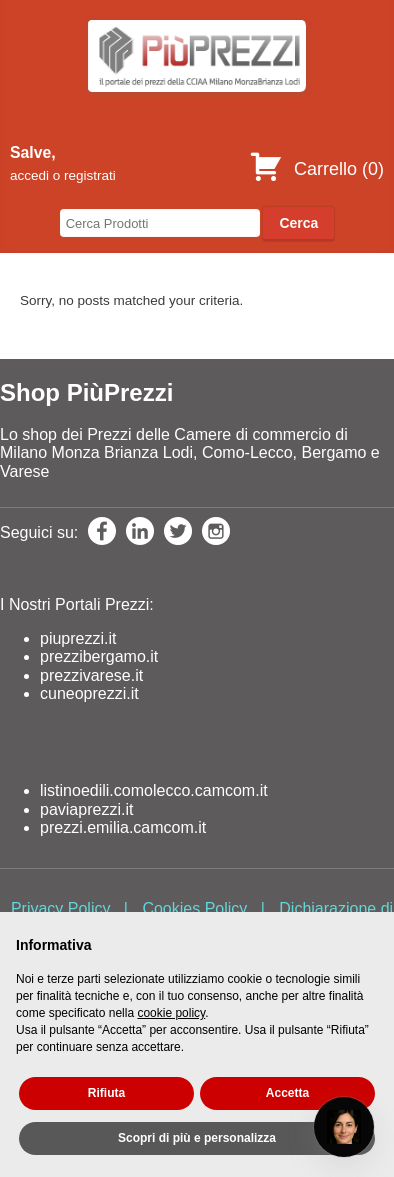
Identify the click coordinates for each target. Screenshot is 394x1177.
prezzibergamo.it (99, 656)
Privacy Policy (61, 908)
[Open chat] (344, 1127)
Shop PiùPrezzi (86, 392)
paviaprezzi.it (86, 809)
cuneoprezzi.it (89, 693)
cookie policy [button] (171, 1013)
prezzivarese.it (91, 675)
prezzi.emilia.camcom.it (123, 827)
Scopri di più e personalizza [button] (197, 1138)
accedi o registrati (63, 175)
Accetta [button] (287, 1093)
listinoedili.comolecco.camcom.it (154, 790)
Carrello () (316, 169)
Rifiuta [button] (106, 1093)
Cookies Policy (194, 908)
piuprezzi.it (78, 638)
